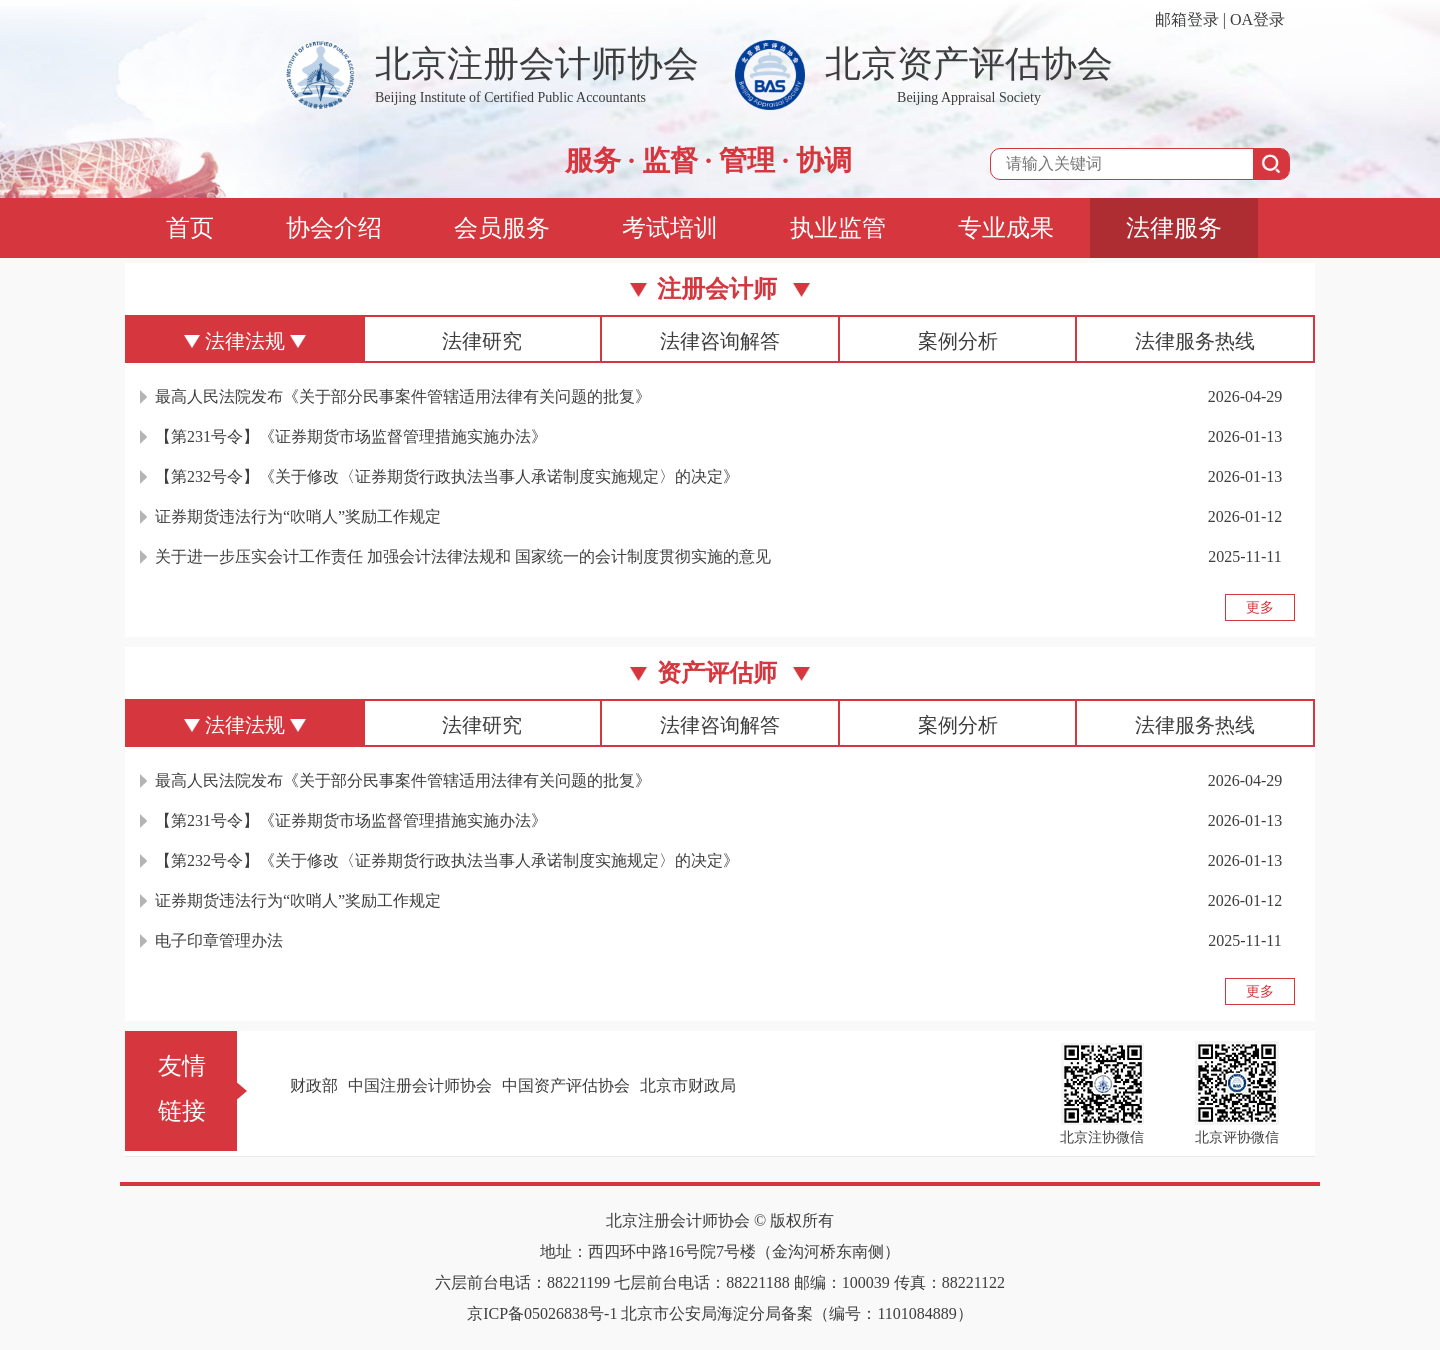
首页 (190, 228)
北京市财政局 (688, 1085)
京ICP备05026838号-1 (542, 1313)
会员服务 (502, 228)
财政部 (314, 1085)
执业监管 (838, 228)
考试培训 (670, 228)
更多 (1260, 607)
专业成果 (1006, 228)
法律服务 (1174, 228)
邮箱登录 (1187, 19)
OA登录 (1257, 19)
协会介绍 (334, 228)
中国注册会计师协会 (420, 1085)
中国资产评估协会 (566, 1085)
